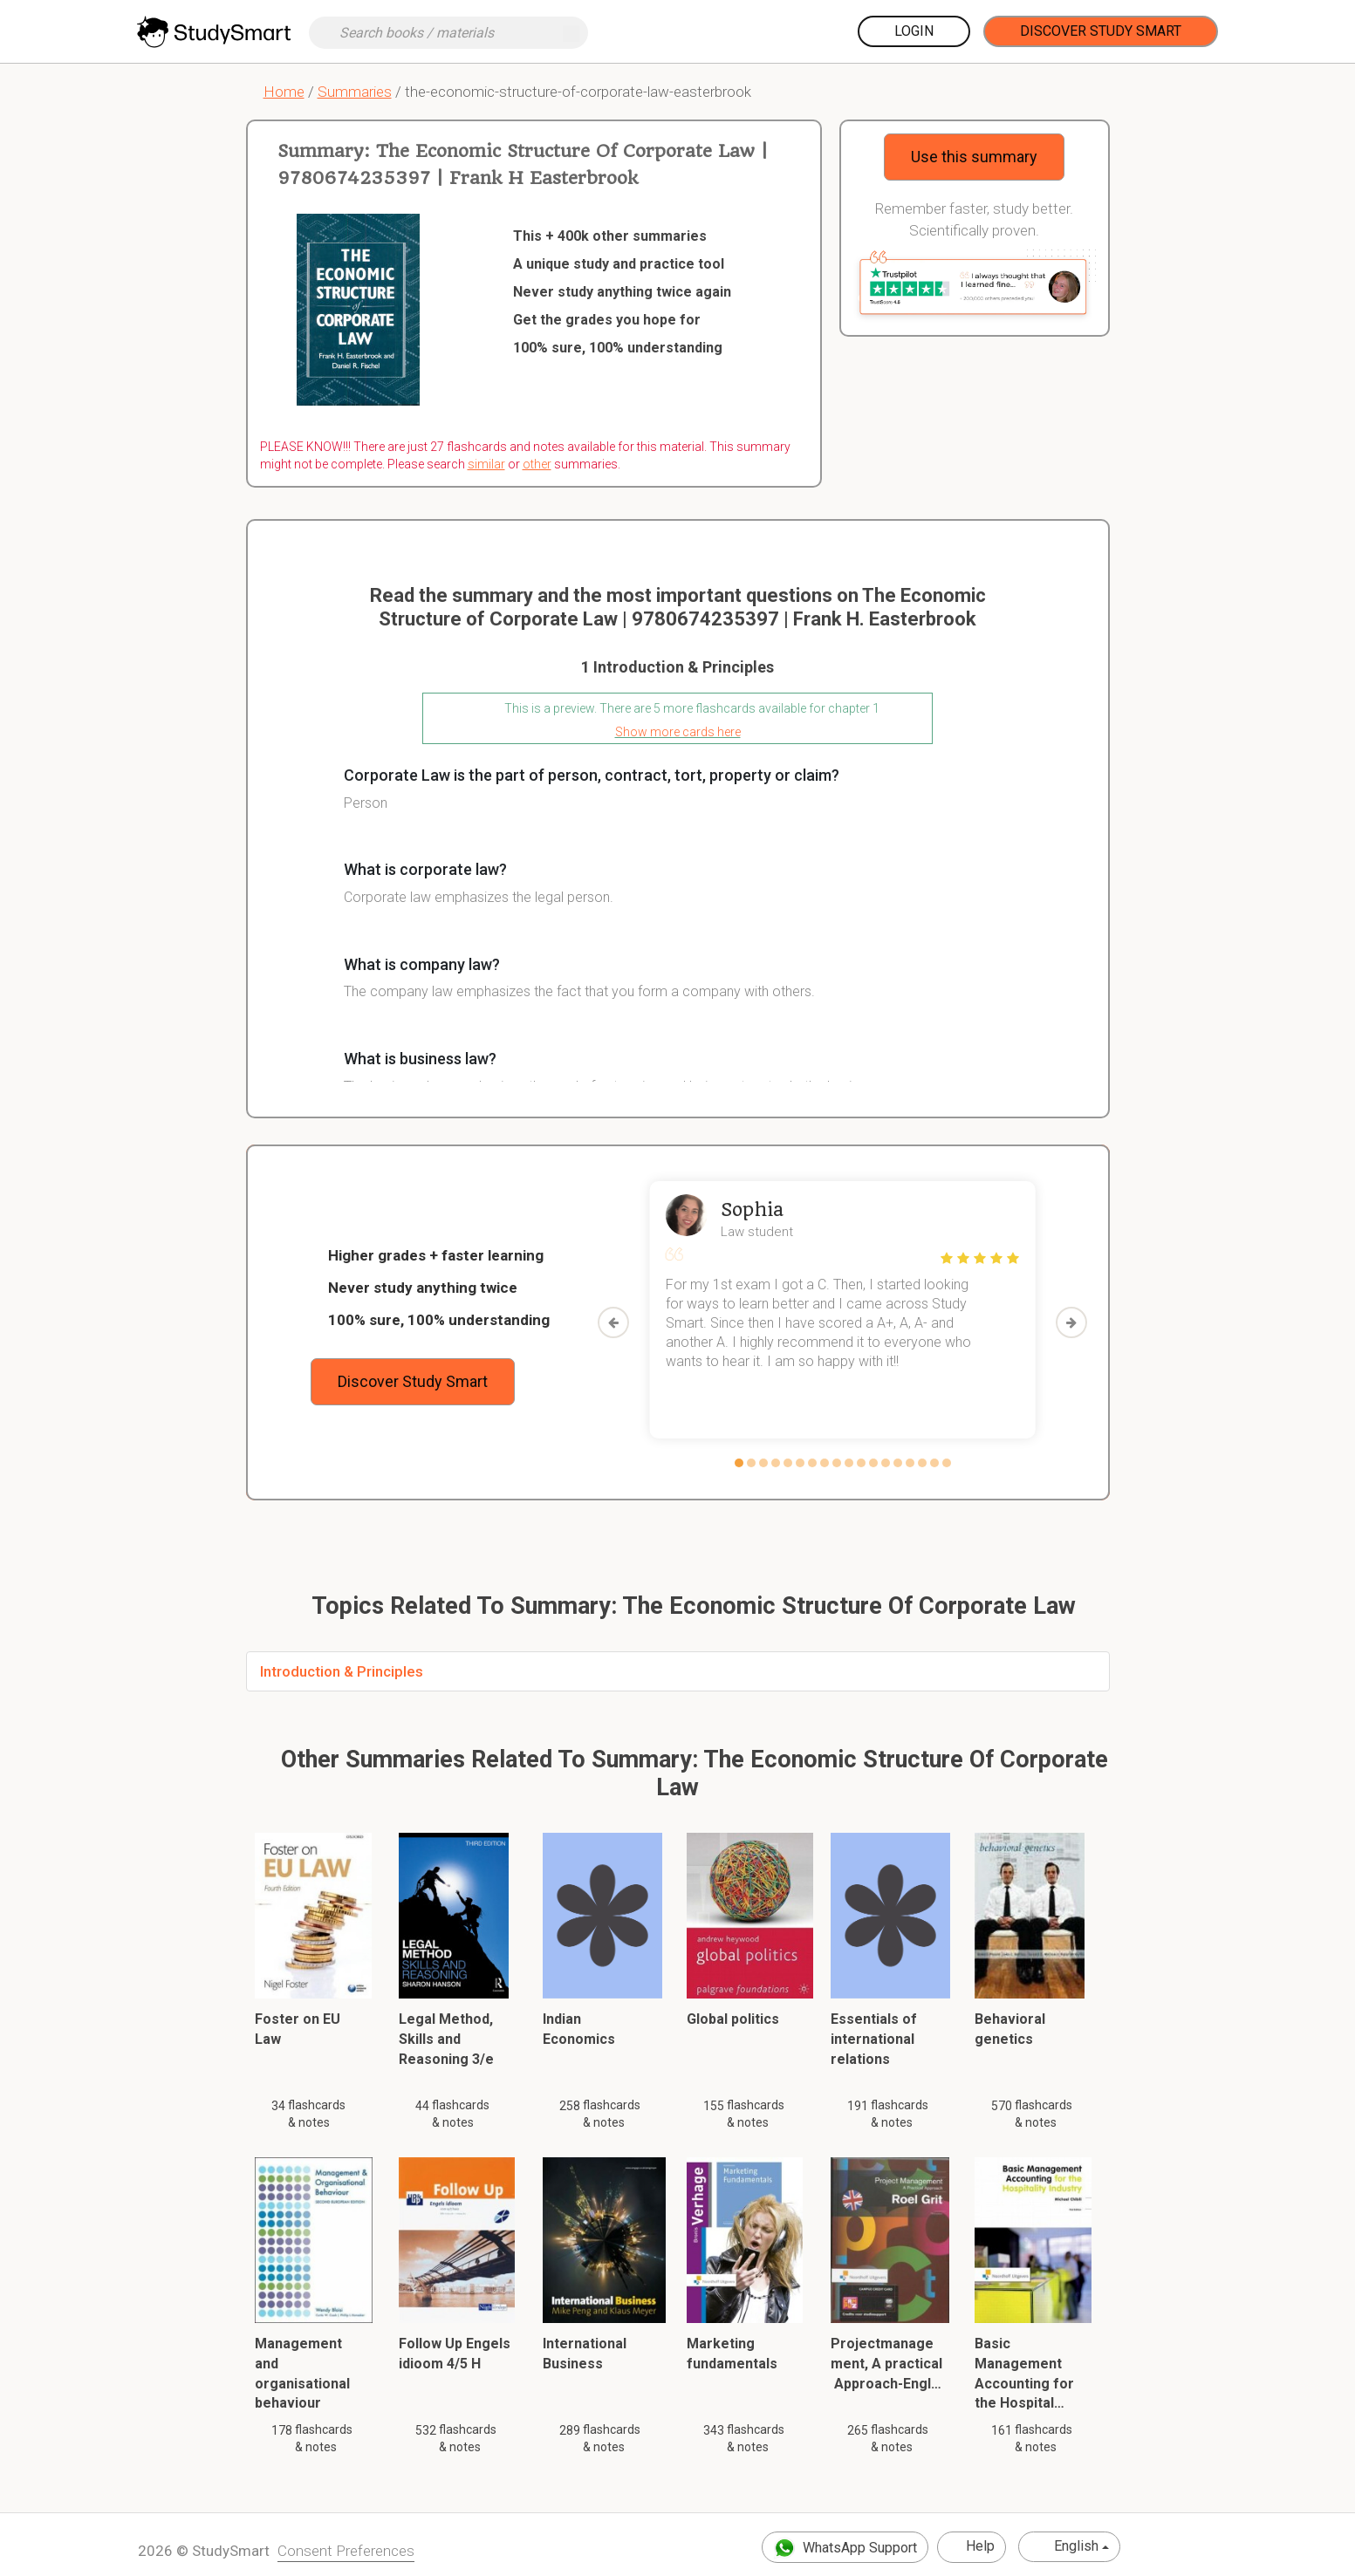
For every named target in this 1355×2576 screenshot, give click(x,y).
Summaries (355, 91)
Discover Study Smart (1100, 31)
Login (914, 31)
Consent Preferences (345, 2550)
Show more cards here (678, 732)
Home (284, 91)
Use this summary (974, 156)
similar (486, 464)
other (537, 464)
